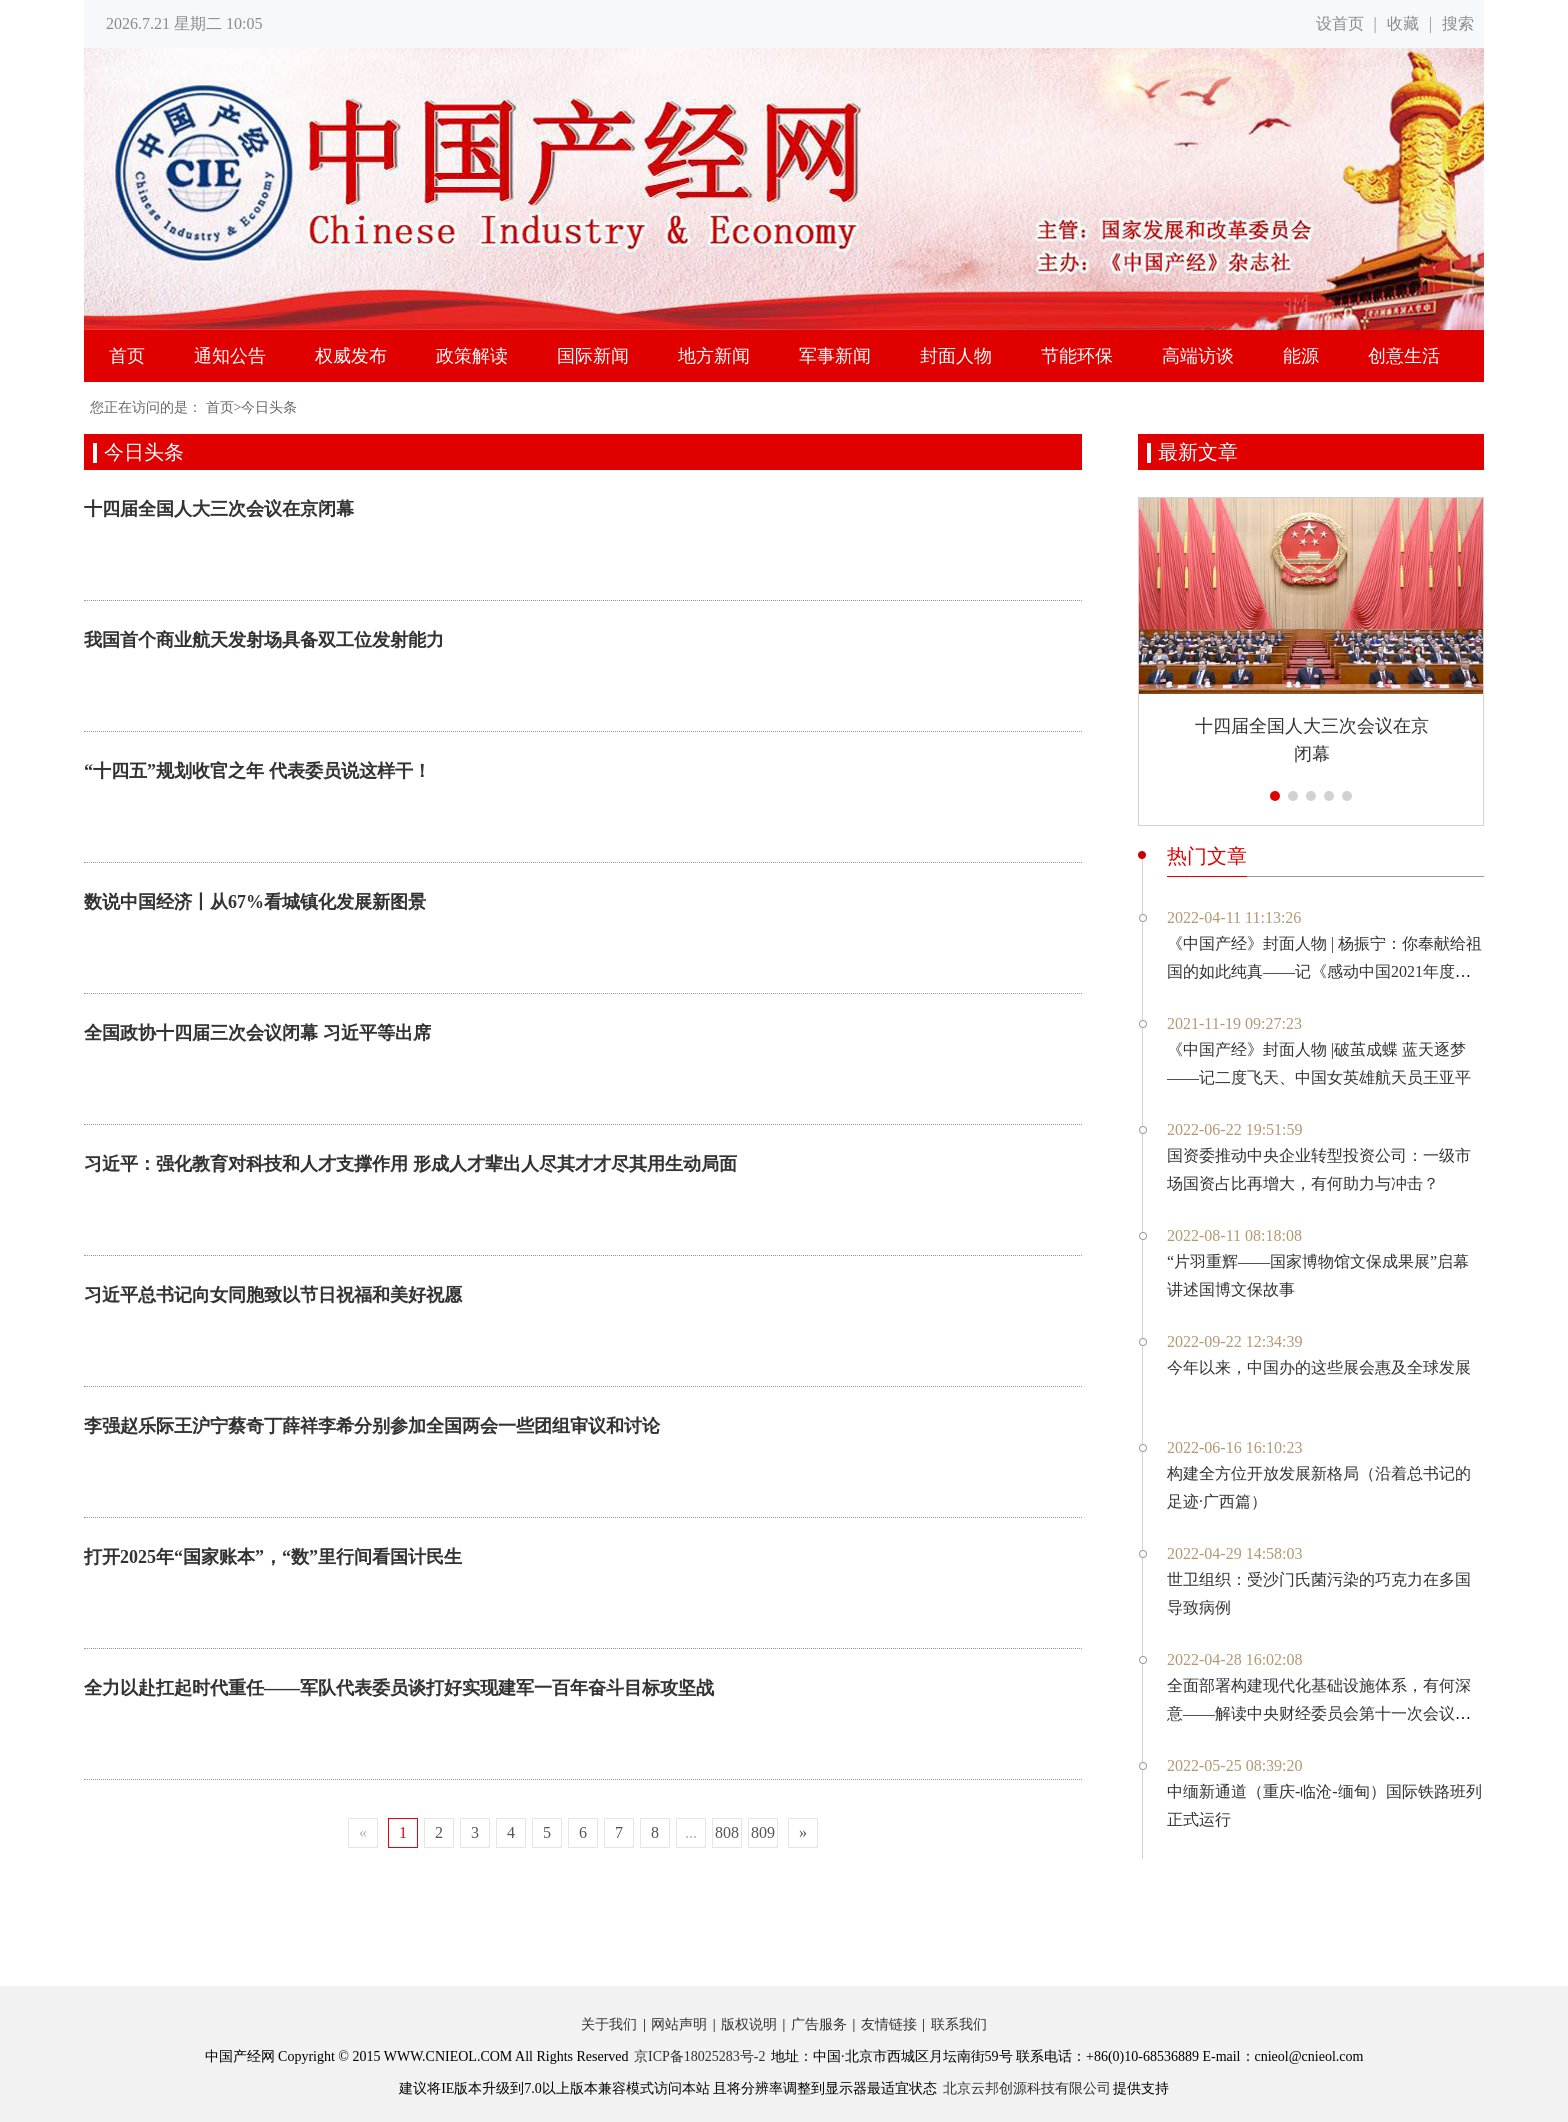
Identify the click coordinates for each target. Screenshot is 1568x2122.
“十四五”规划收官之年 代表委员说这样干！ (257, 771)
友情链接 (889, 2024)
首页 (127, 356)
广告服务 (819, 2024)
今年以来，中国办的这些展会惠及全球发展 (1319, 1367)
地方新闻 (714, 356)
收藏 (1403, 23)
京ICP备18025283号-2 (699, 2056)
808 (727, 1832)
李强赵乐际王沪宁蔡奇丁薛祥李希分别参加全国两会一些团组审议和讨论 (372, 1426)
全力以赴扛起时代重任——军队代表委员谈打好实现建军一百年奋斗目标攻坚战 (399, 1688)
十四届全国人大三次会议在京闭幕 (219, 509)
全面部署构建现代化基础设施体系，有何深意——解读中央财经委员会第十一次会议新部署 (1319, 1713)
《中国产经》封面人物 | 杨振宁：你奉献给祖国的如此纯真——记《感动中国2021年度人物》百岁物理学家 (1324, 971)
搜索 (1458, 23)
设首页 (1340, 23)
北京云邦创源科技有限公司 (1027, 2088)
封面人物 (956, 356)
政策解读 (472, 356)
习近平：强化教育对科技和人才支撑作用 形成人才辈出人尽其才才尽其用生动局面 (410, 1164)
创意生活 (1404, 356)
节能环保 (1077, 356)
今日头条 (269, 407)
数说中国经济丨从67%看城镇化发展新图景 (255, 902)
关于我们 (609, 2024)
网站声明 (679, 2024)
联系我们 (959, 2024)
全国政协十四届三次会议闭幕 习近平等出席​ (257, 1033)
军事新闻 (835, 356)
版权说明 (749, 2024)
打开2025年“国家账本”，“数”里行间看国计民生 (273, 1557)
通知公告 (230, 356)
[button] (1275, 796)
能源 (1301, 356)
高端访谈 (1198, 356)
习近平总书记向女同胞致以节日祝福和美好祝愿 (273, 1295)
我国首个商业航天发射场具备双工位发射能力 (264, 640)
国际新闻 (593, 356)
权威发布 (351, 356)
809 (763, 1832)
